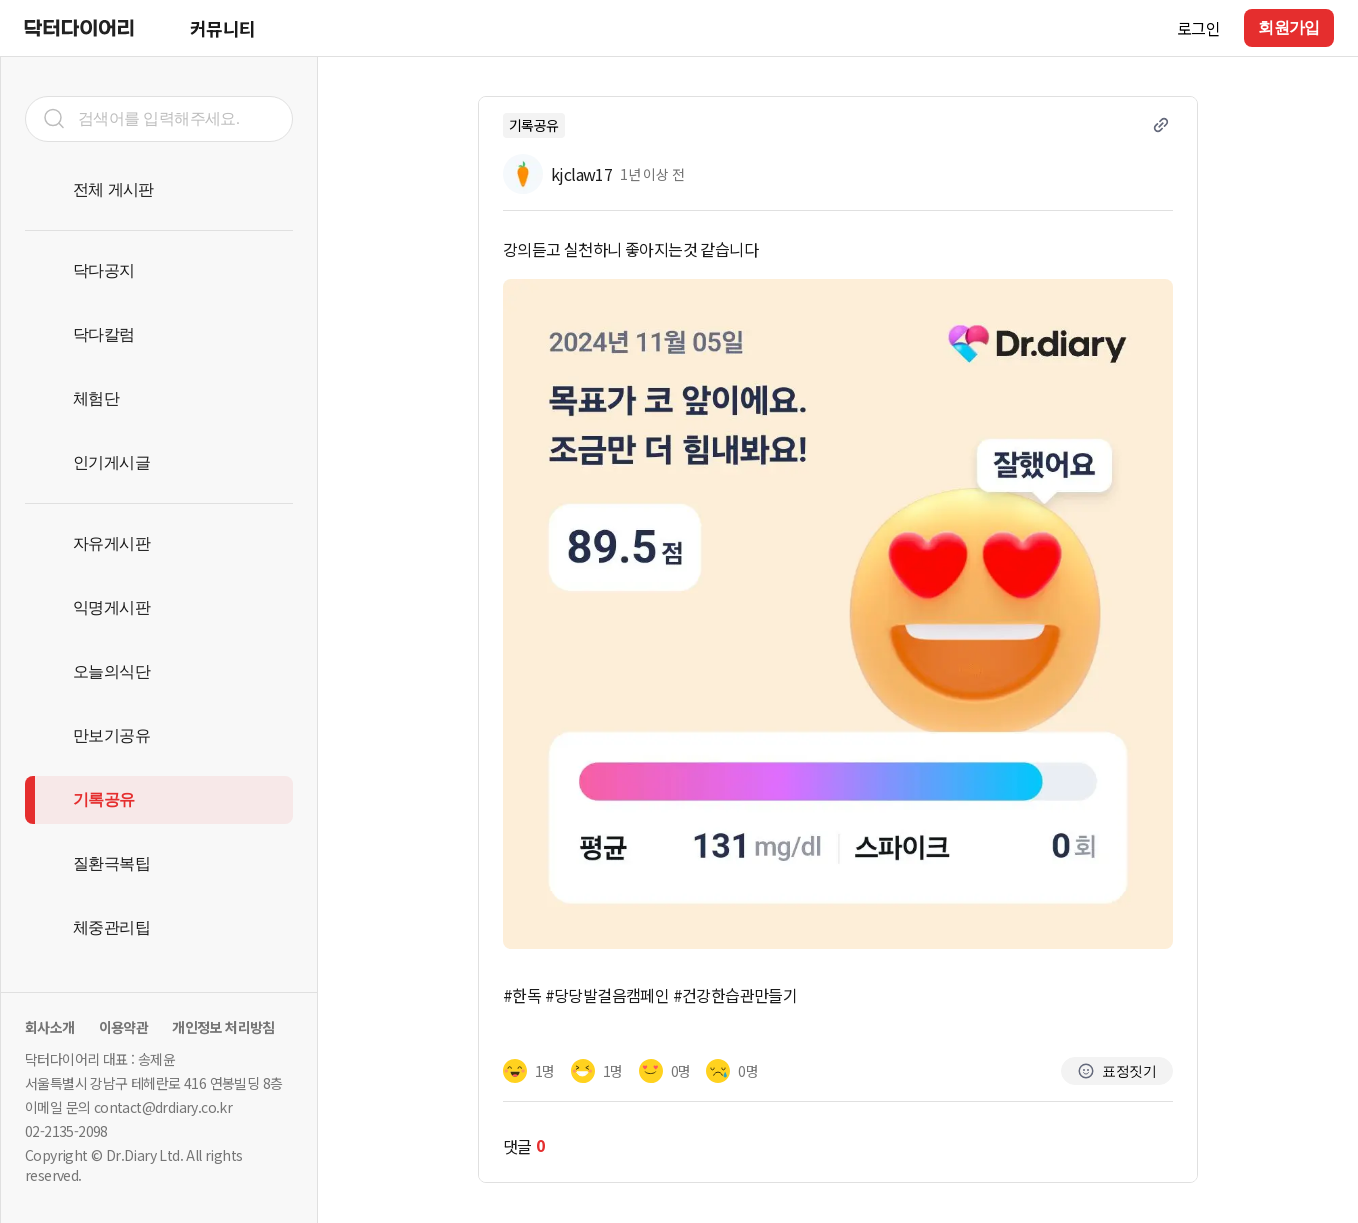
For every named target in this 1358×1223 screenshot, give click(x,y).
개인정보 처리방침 (223, 1027)
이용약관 (124, 1027)
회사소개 (50, 1027)
